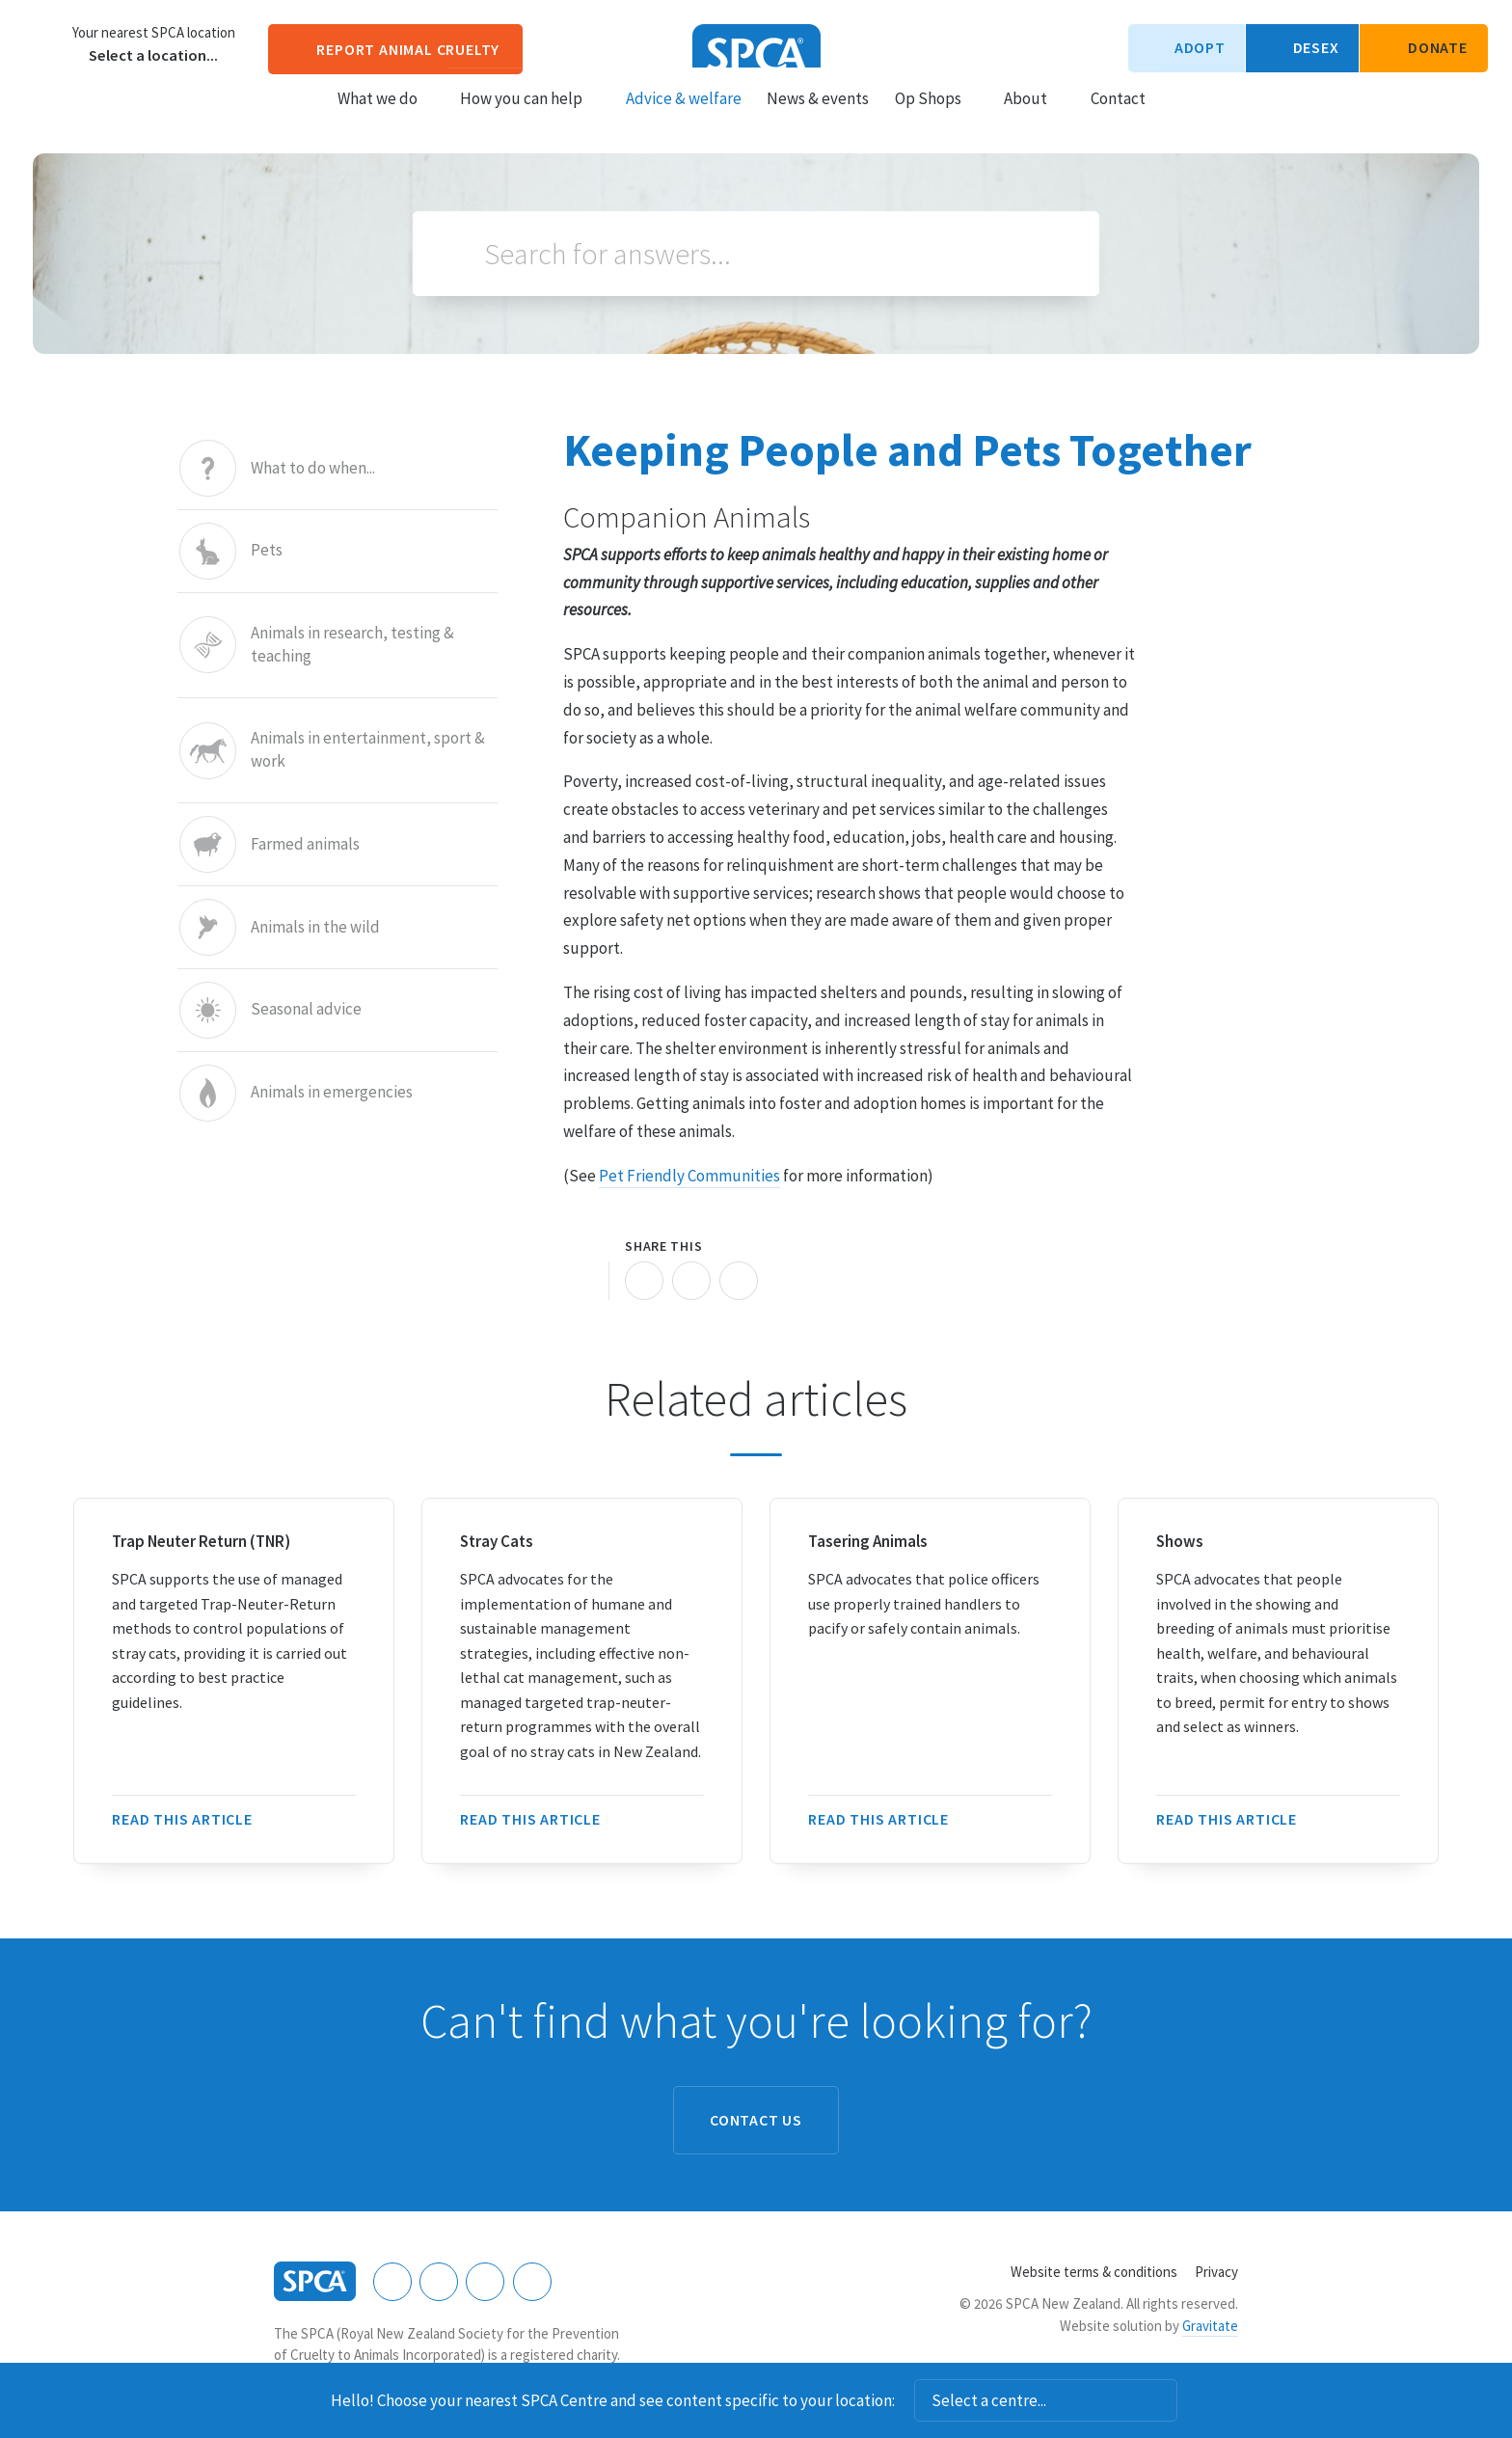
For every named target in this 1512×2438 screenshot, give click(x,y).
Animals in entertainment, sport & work (368, 750)
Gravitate (1210, 2325)
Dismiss (1203, 2400)
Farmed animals (305, 844)
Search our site (1177, 115)
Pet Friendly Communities (689, 1175)
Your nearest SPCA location (153, 32)
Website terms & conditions (1094, 2271)
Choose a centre (43, 43)
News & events (818, 116)
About (1034, 116)
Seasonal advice (306, 1010)
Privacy (1216, 2271)
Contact (1118, 116)
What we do (386, 116)
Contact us (756, 2119)
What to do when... (313, 468)
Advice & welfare (684, 116)
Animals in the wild (315, 927)
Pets (267, 551)
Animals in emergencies (332, 1093)
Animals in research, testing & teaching (352, 644)
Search (458, 254)
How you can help (530, 116)
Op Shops (937, 116)
